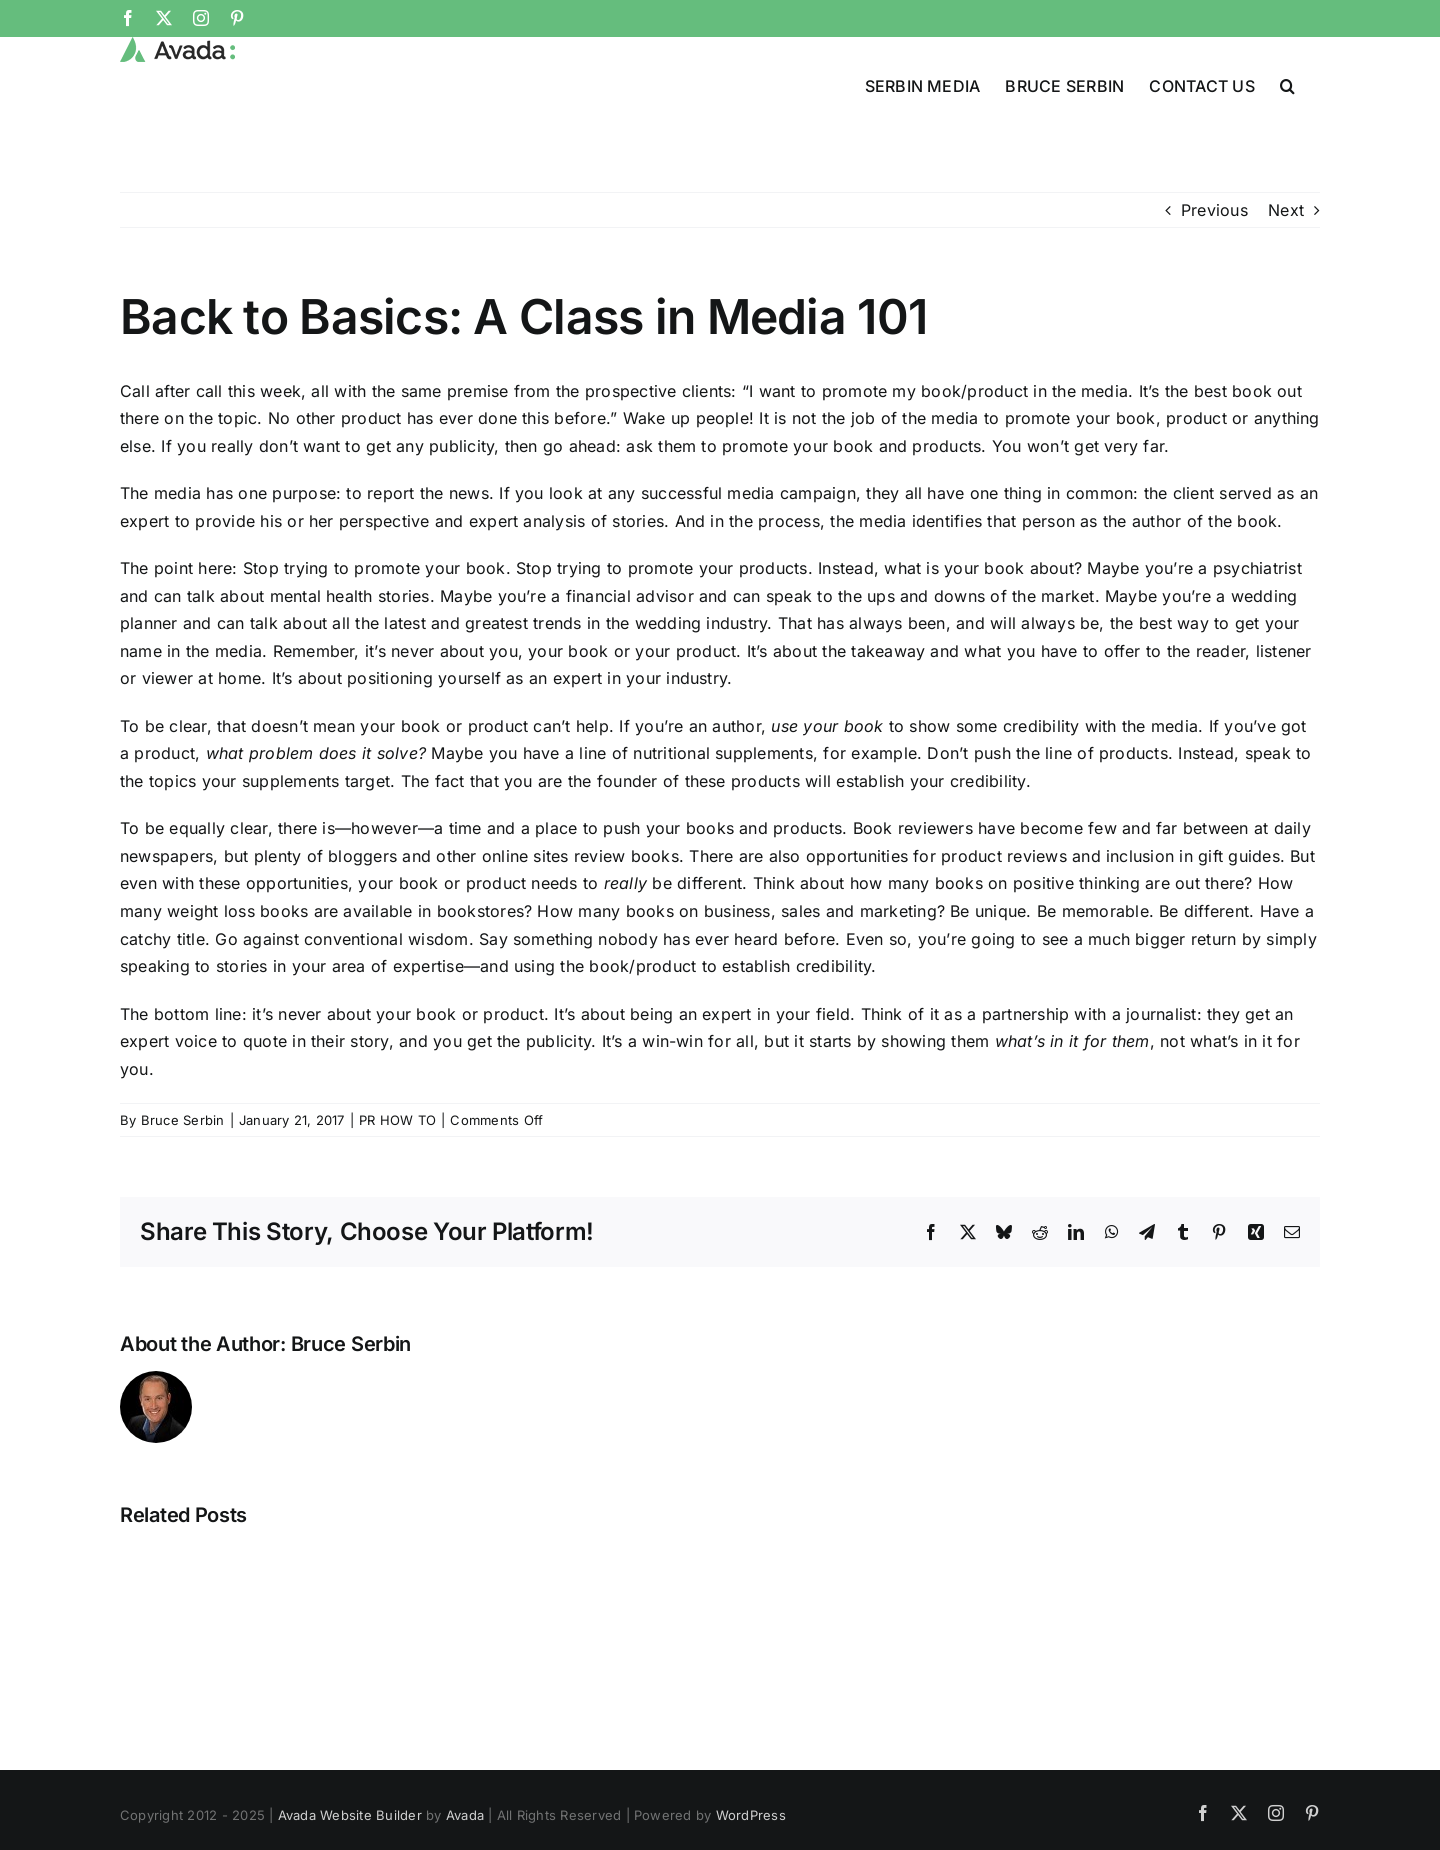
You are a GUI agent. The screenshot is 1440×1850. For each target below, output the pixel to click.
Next (1286, 210)
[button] (1287, 84)
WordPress (751, 1815)
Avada (465, 1815)
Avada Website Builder (350, 1815)
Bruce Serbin (183, 1120)
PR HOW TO (397, 1120)
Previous (1214, 210)
